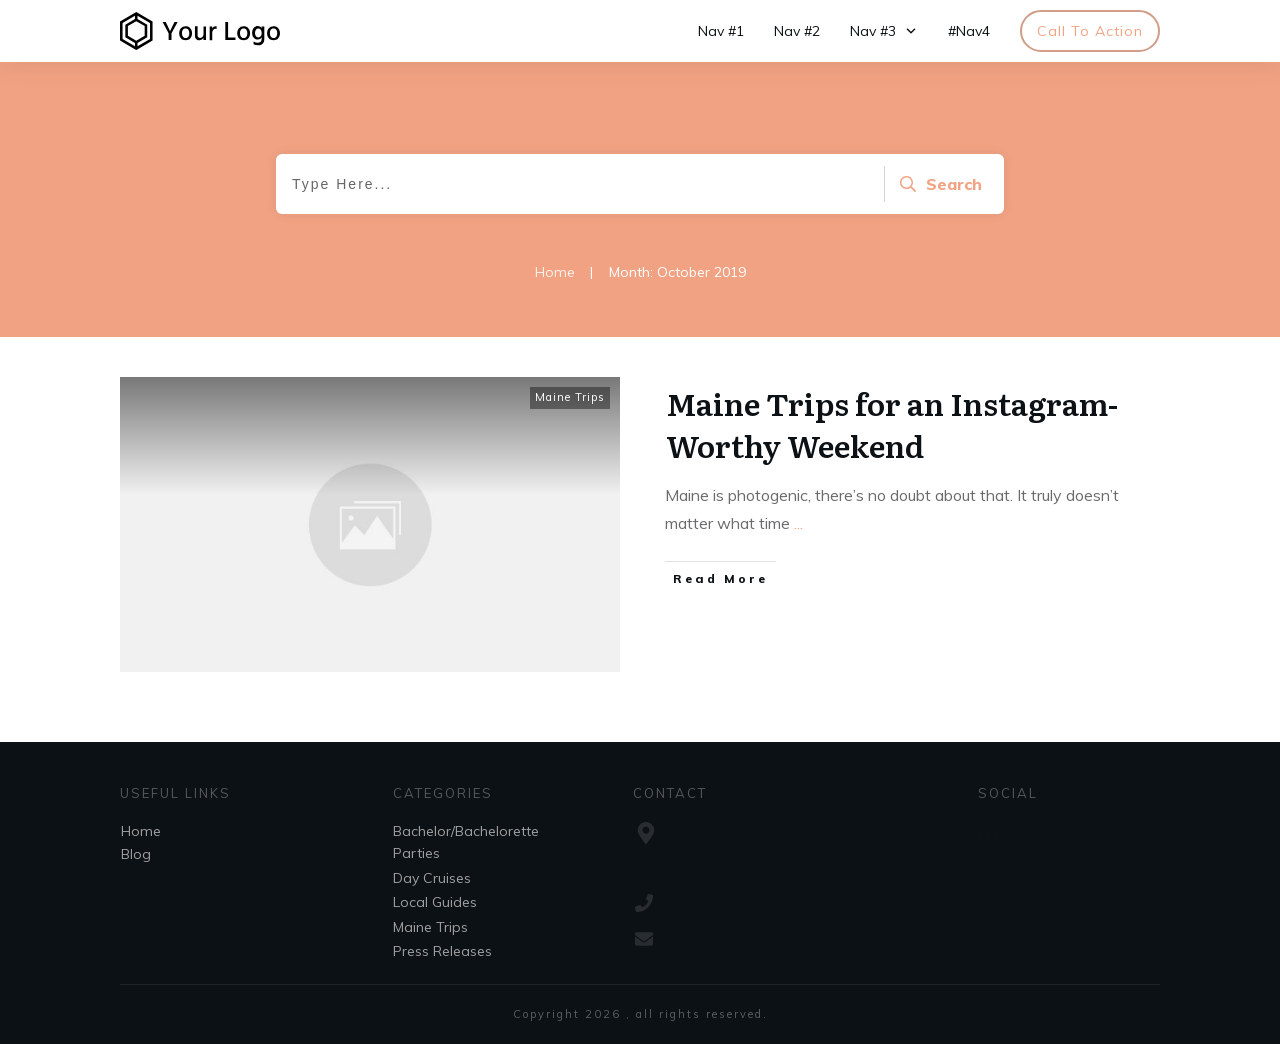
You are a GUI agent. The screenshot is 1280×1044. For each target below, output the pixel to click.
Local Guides (435, 902)
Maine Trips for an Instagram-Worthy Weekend (892, 424)
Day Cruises (432, 878)
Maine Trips (570, 397)
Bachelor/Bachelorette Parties (466, 842)
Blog (136, 854)
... (798, 523)
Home (141, 831)
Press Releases (442, 951)
